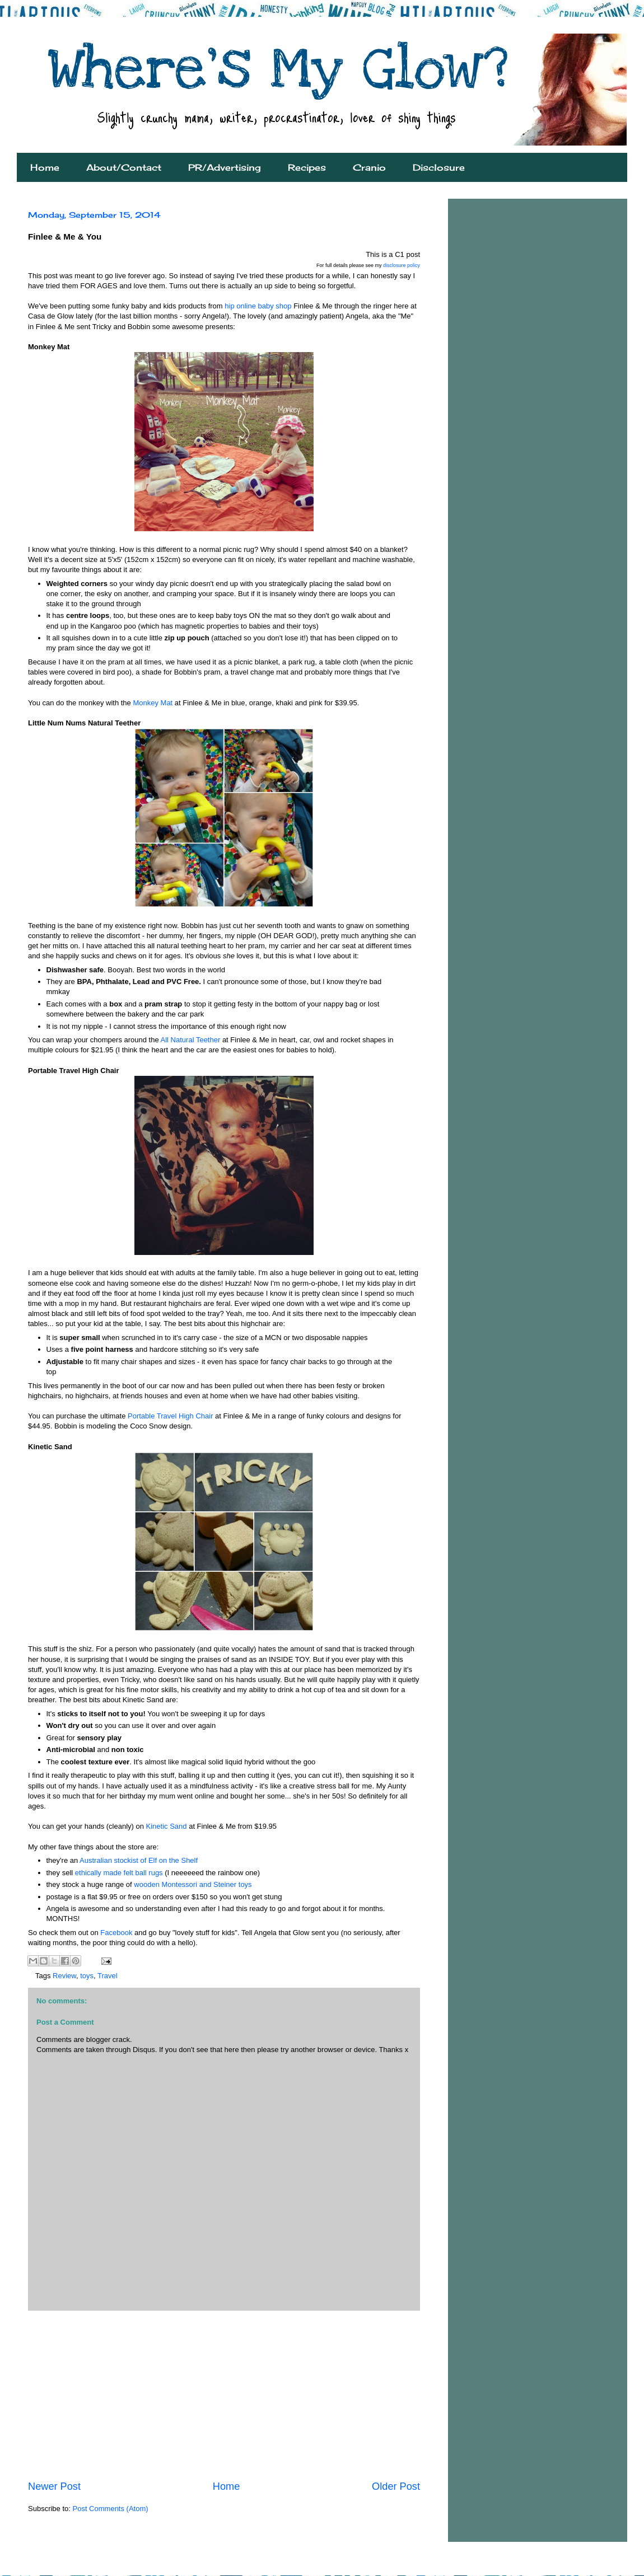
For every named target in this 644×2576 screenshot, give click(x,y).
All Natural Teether (191, 1040)
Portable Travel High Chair (170, 1416)
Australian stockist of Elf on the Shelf (139, 1860)
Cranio (369, 167)
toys (87, 1975)
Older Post (396, 2486)
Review (64, 1975)
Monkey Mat (152, 703)
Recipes (307, 167)
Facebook (117, 1932)
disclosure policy (401, 265)
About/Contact (123, 167)
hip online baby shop (258, 306)
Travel (107, 1975)
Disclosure (439, 167)
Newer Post (54, 2486)
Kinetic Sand (166, 1826)
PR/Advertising (224, 167)
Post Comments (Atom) (110, 2508)
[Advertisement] (224, 2395)
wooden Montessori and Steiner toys (192, 1884)
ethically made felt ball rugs (119, 1872)
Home (44, 167)
